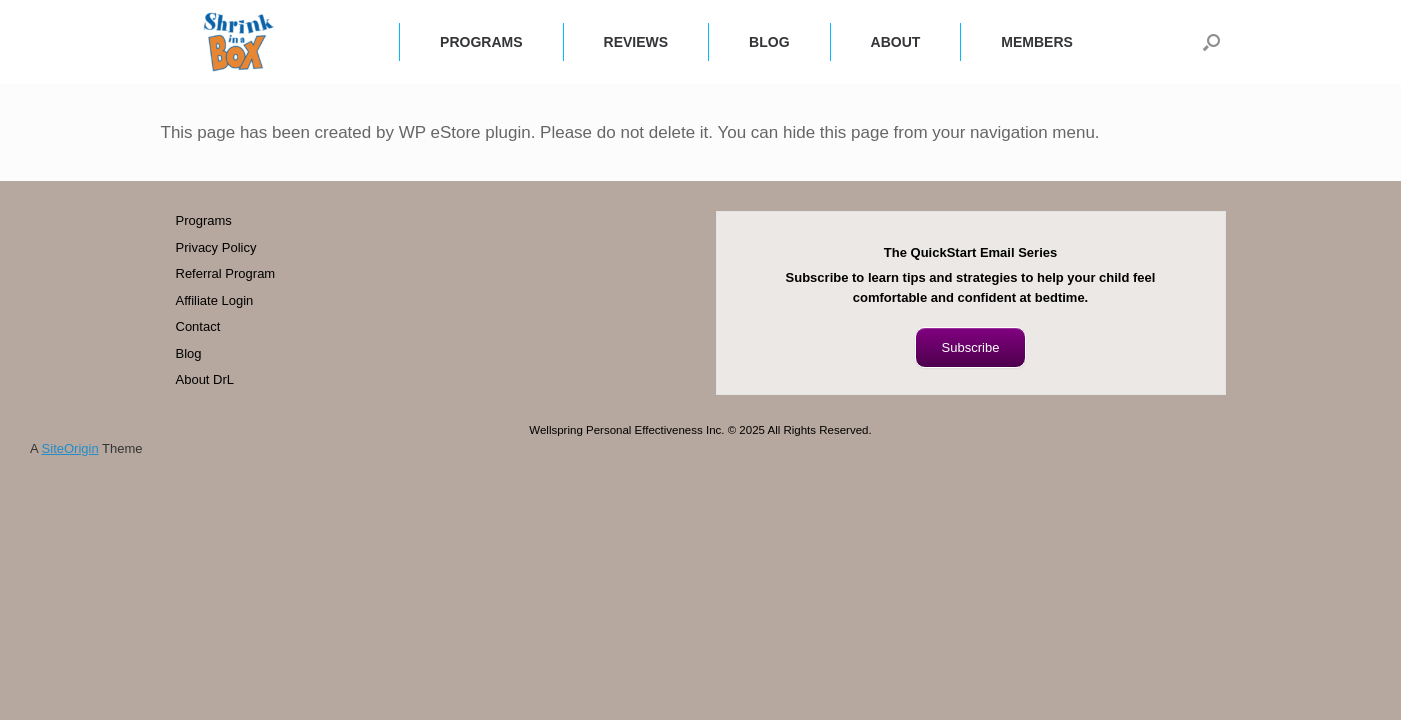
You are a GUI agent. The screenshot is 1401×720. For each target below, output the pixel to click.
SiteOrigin (70, 448)
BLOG (769, 42)
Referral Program (226, 273)
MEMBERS (1037, 42)
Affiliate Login (215, 300)
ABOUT (896, 42)
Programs (204, 220)
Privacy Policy (216, 247)
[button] (1211, 42)
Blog (189, 353)
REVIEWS (636, 42)
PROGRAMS (481, 42)
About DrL (205, 379)
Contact (198, 326)
